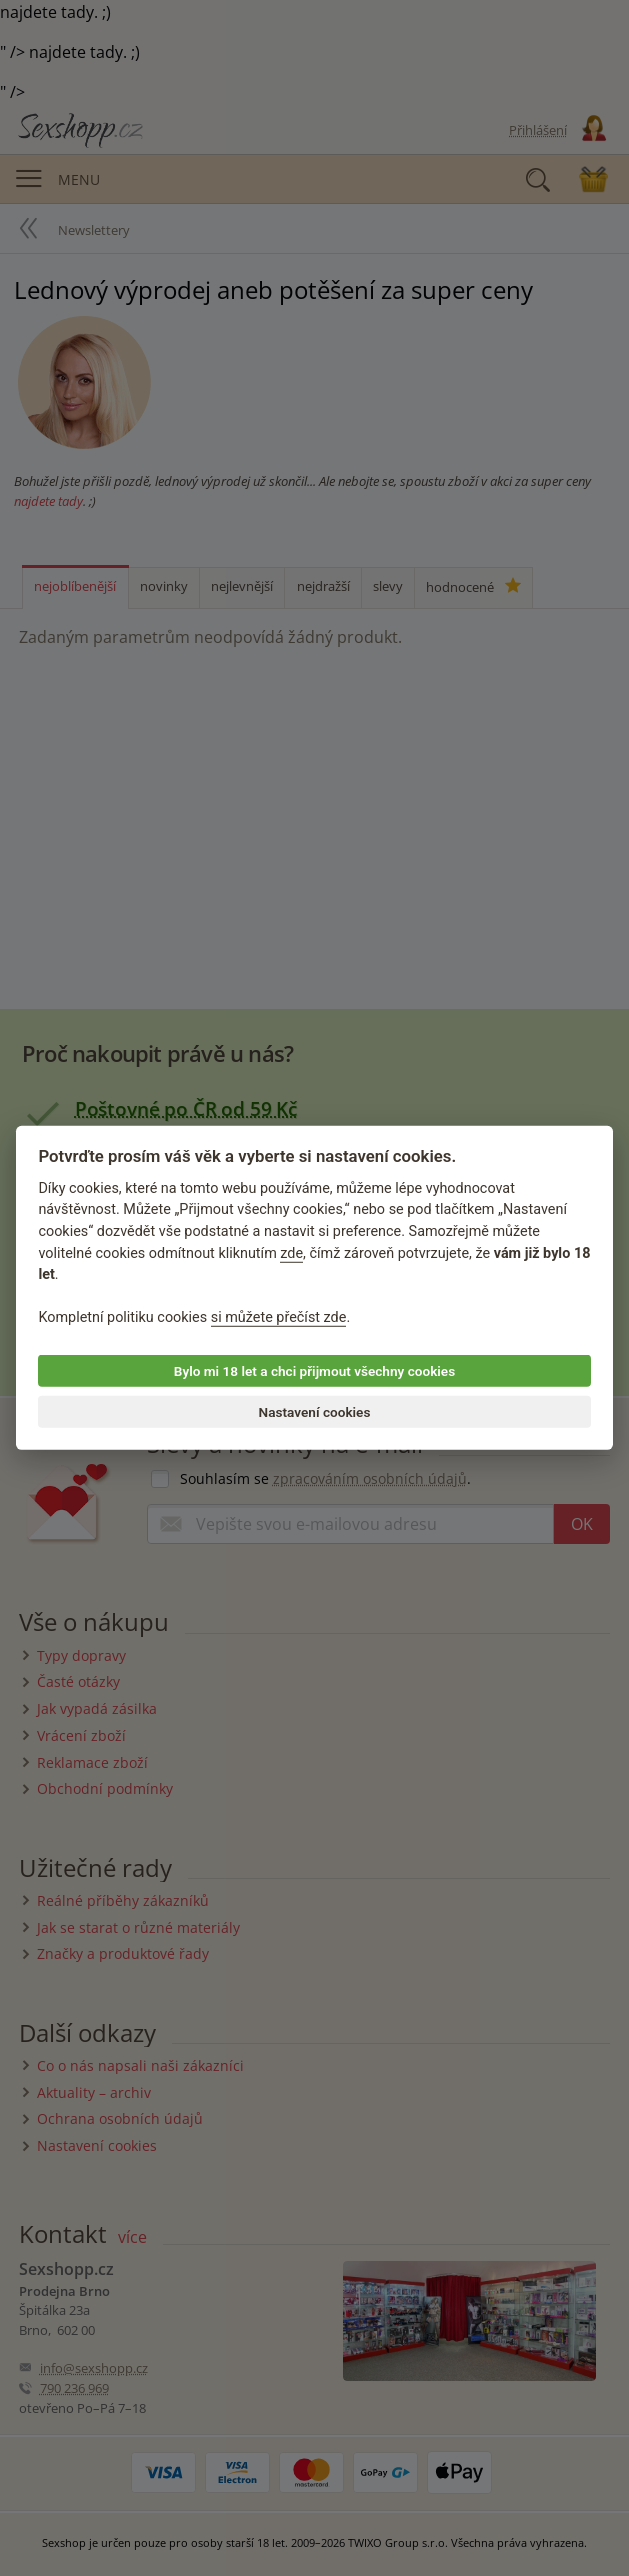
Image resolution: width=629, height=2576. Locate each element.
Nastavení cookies (315, 1412)
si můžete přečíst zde (279, 1317)
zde (291, 1252)
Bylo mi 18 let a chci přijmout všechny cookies (314, 1371)
